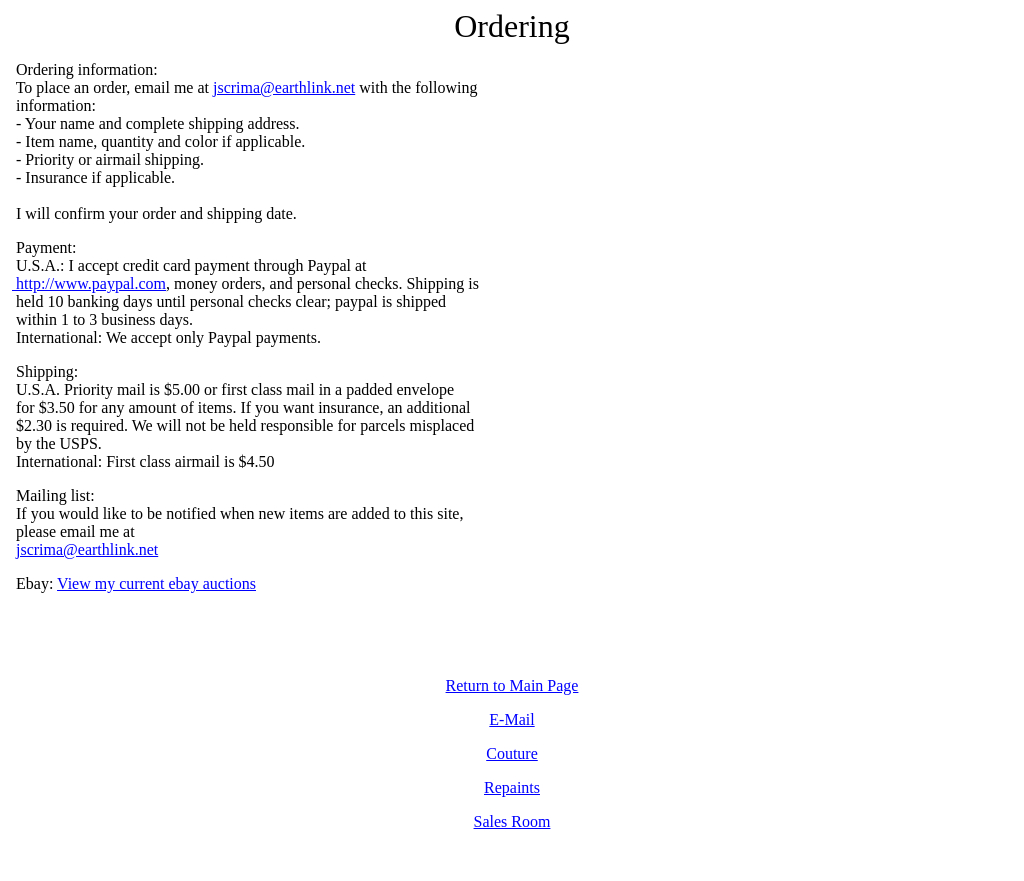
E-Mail (511, 719)
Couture (512, 753)
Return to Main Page (512, 685)
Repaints (512, 787)
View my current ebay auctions (156, 583)
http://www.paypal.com (89, 283)
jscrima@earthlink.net (284, 87)
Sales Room (512, 821)
